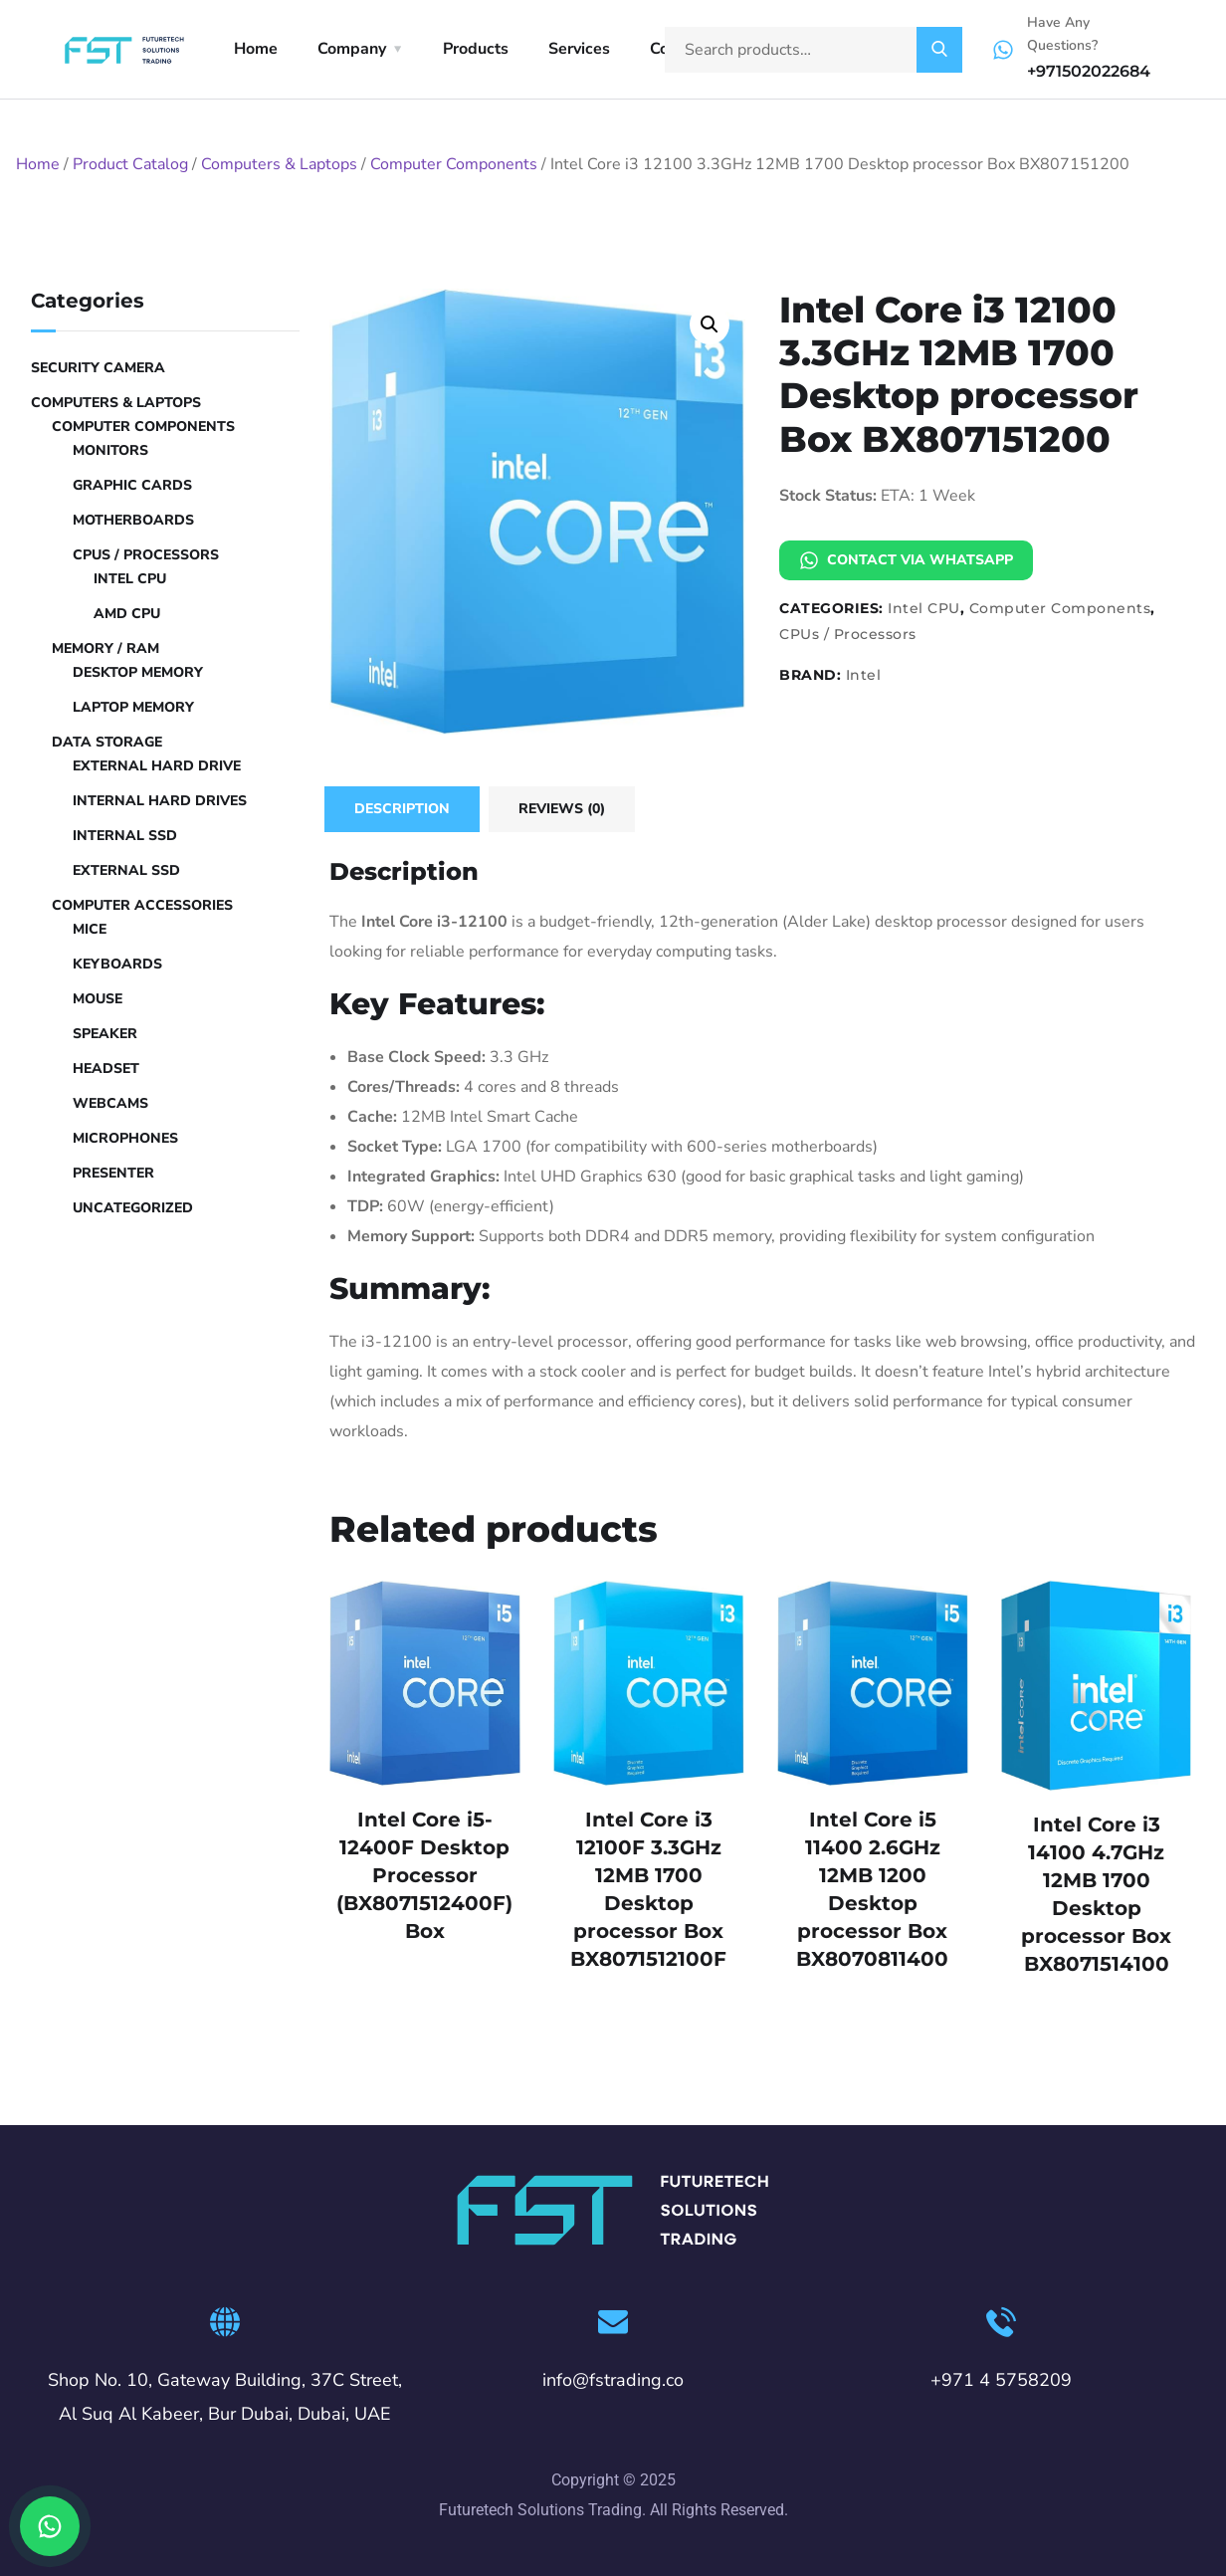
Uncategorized (133, 1207)
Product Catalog (130, 164)
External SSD (126, 870)
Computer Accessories (142, 905)
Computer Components (453, 164)
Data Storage (107, 742)
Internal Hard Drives (160, 800)
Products (476, 49)
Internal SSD (125, 835)
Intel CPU (924, 608)
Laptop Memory (133, 707)
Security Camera (98, 367)
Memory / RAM (105, 648)
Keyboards (117, 964)
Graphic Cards (132, 485)
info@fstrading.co (613, 2380)
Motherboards (133, 520)
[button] (709, 324)
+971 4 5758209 (1001, 2380)
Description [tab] (402, 808)
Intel (864, 675)
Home (256, 49)
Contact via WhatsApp (906, 560)
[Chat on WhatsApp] (50, 2526)
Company (351, 49)
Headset (106, 1068)
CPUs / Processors (848, 634)
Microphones (125, 1138)
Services (579, 49)
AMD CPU (127, 613)
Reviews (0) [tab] (561, 808)
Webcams (110, 1103)
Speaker (105, 1033)
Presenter (113, 1173)
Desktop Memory (138, 672)
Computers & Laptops (279, 164)
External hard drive (157, 765)
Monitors (110, 450)
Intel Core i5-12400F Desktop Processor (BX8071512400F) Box (424, 1875)
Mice (89, 929)
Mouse (97, 998)
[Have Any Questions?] (1003, 50)
